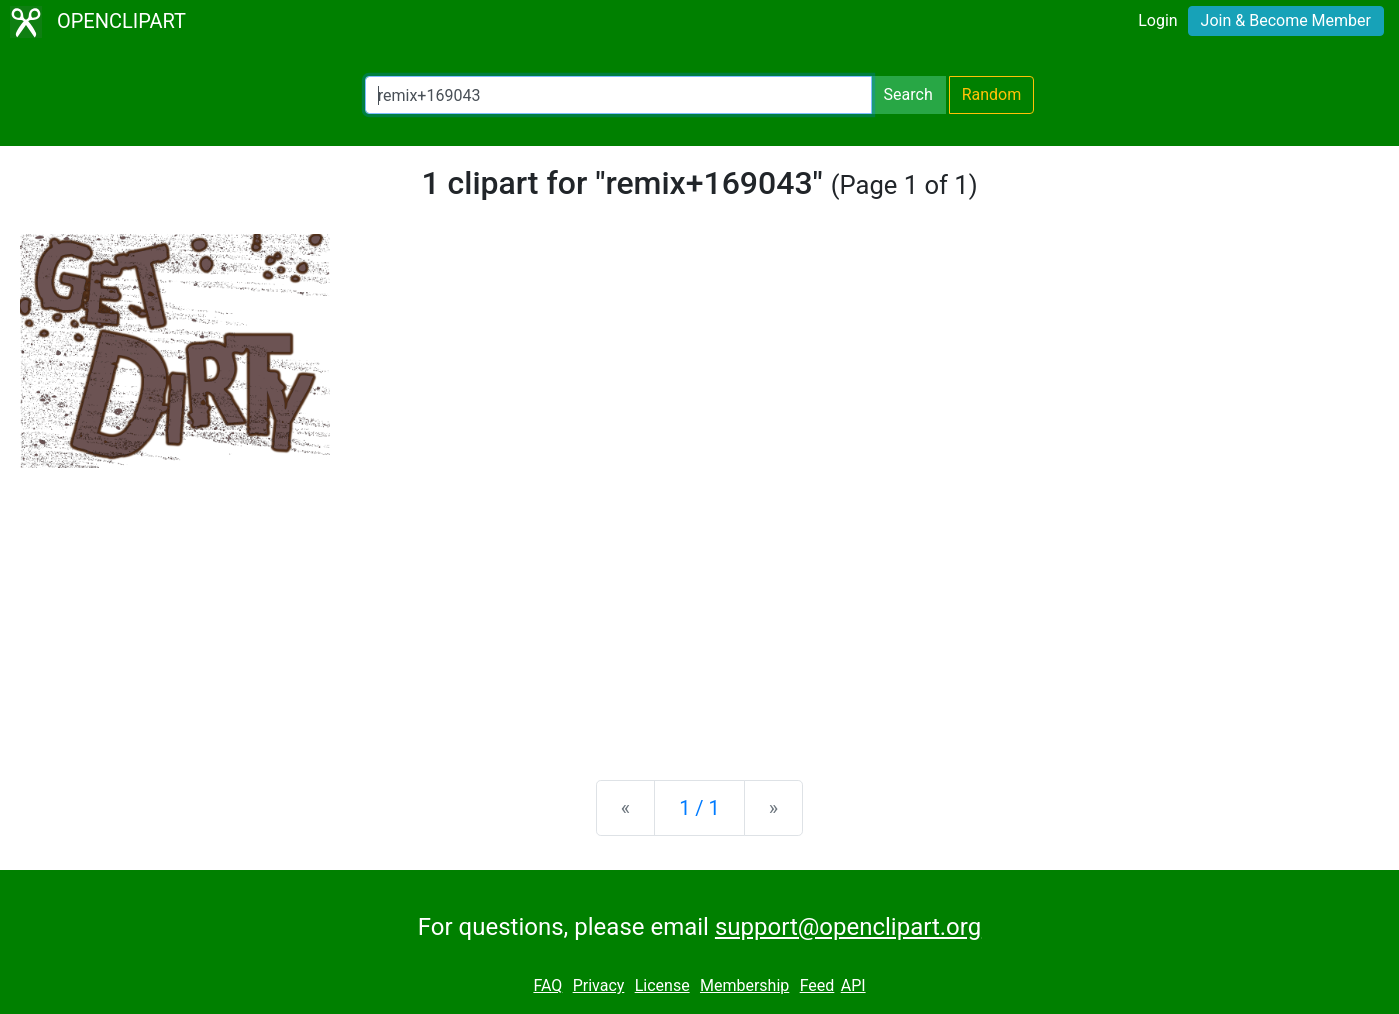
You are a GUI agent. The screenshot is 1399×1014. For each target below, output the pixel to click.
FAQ (547, 985)
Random (992, 94)
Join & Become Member (1286, 20)
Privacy (599, 985)
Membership (744, 985)
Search (908, 94)
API (853, 985)
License (662, 985)
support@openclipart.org (848, 927)
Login (1157, 20)
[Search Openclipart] (618, 95)
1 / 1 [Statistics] (699, 808)
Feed (817, 985)
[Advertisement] (700, 608)
